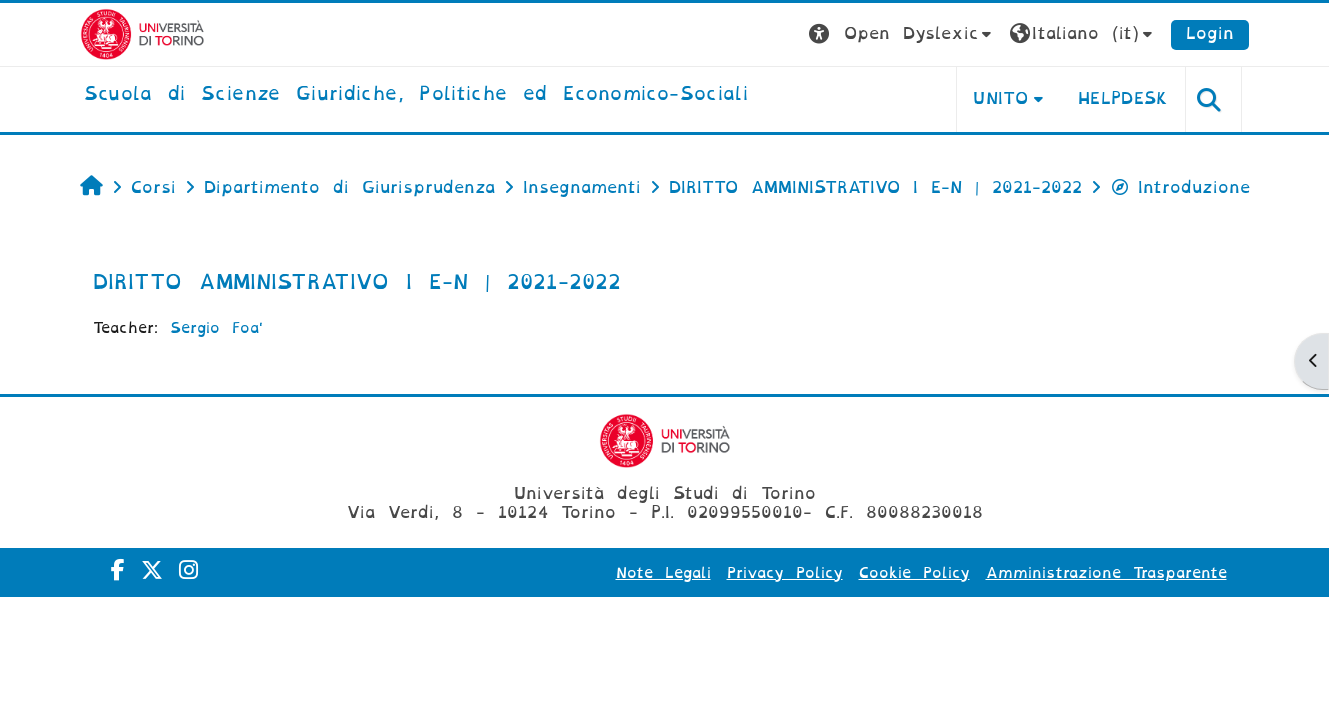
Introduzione (1180, 187)
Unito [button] (1000, 98)
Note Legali (663, 573)
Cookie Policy (914, 573)
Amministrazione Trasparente (1106, 573)
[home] (416, 95)
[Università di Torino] (142, 33)
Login (1210, 33)
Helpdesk (1123, 98)
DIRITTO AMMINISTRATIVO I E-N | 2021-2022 (357, 282)
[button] (902, 34)
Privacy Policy (785, 573)
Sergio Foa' (216, 328)
